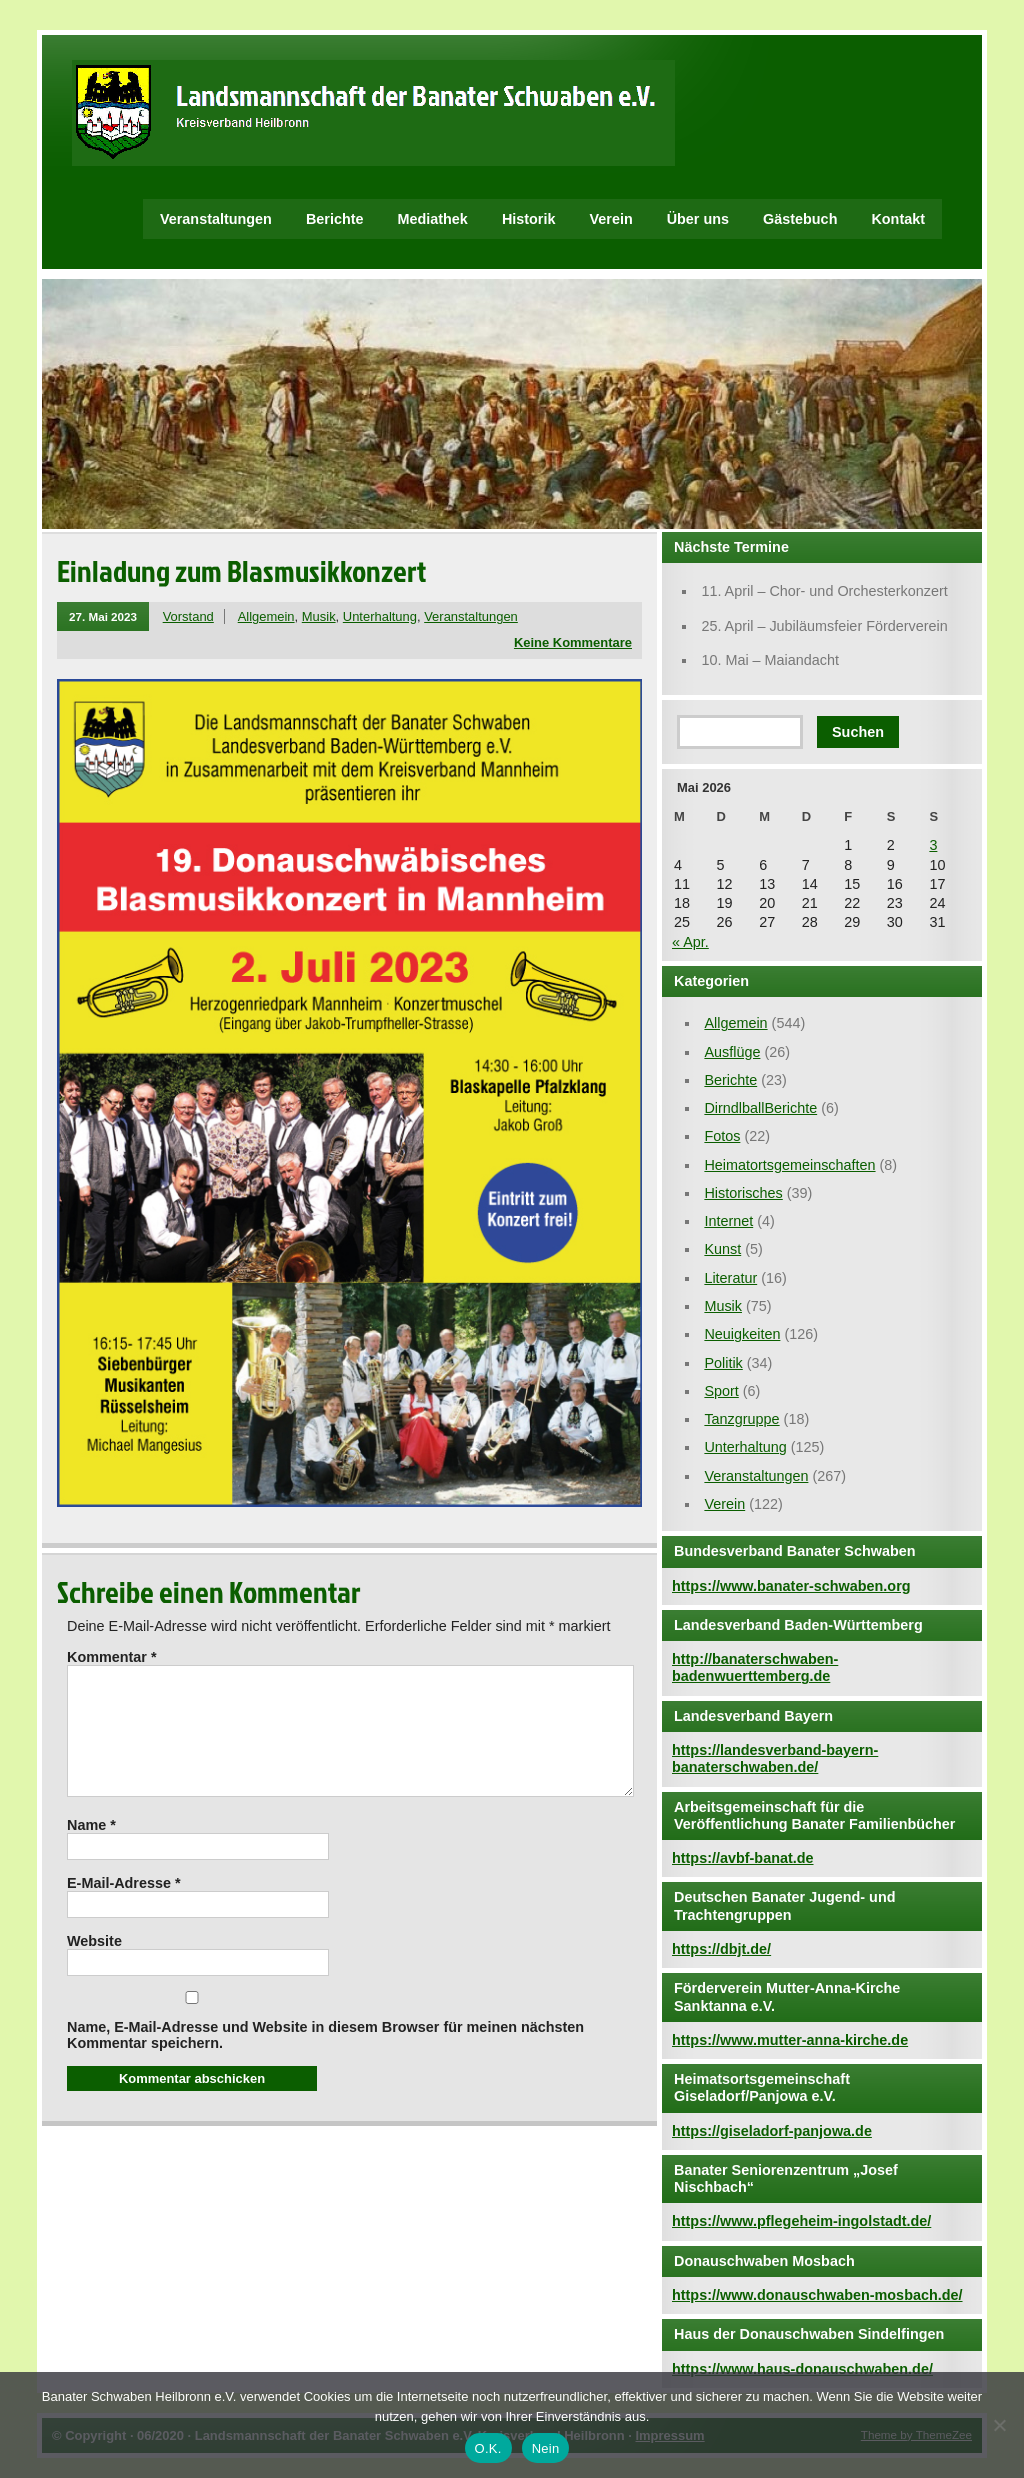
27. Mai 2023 (103, 616)
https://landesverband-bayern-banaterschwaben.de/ (775, 1758)
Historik (529, 219)
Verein (610, 219)
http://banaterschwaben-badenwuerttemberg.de (755, 1667)
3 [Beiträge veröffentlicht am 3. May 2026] (933, 845)
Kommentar (112, 1657)
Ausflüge (732, 1052)
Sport (721, 1391)
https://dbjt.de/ (721, 1949)
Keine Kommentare (573, 642)
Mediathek (433, 219)
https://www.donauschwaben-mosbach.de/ (817, 2295)
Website (94, 1965)
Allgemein (266, 616)
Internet (728, 1221)
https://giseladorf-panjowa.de (772, 2131)
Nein (546, 2448)
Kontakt (898, 219)
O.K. (488, 2448)
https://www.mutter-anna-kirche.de (790, 2040)
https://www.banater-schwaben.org (791, 1586)
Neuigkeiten (742, 1334)
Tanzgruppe (741, 1419)
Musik (319, 616)
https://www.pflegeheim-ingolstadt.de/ (801, 2221)
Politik (723, 1363)
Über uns (698, 219)
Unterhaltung (380, 616)
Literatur (730, 1278)
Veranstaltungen (216, 219)
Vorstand (188, 616)
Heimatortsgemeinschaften (789, 1165)
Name (91, 1849)
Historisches (743, 1193)
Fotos (722, 1136)
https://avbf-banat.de (743, 1858)
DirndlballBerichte (760, 1108)
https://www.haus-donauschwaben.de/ (802, 2369)
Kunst (722, 1249)
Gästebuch (800, 219)
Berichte (335, 219)
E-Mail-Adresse (124, 1907)
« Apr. (690, 942)
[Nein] (999, 2425)
